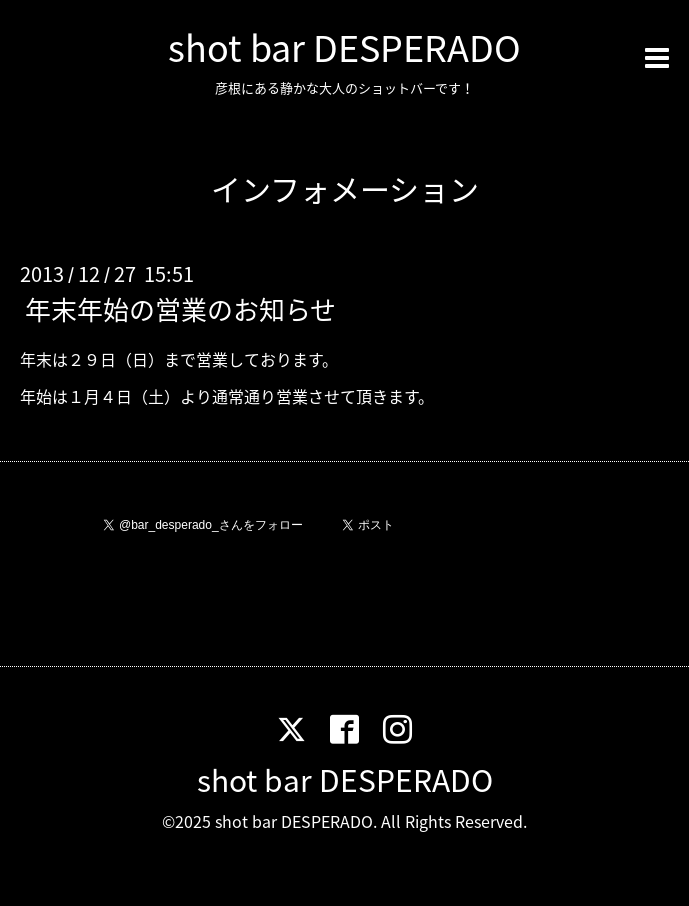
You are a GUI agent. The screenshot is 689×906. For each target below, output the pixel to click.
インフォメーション (345, 188)
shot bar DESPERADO (344, 47)
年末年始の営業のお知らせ (180, 309)
